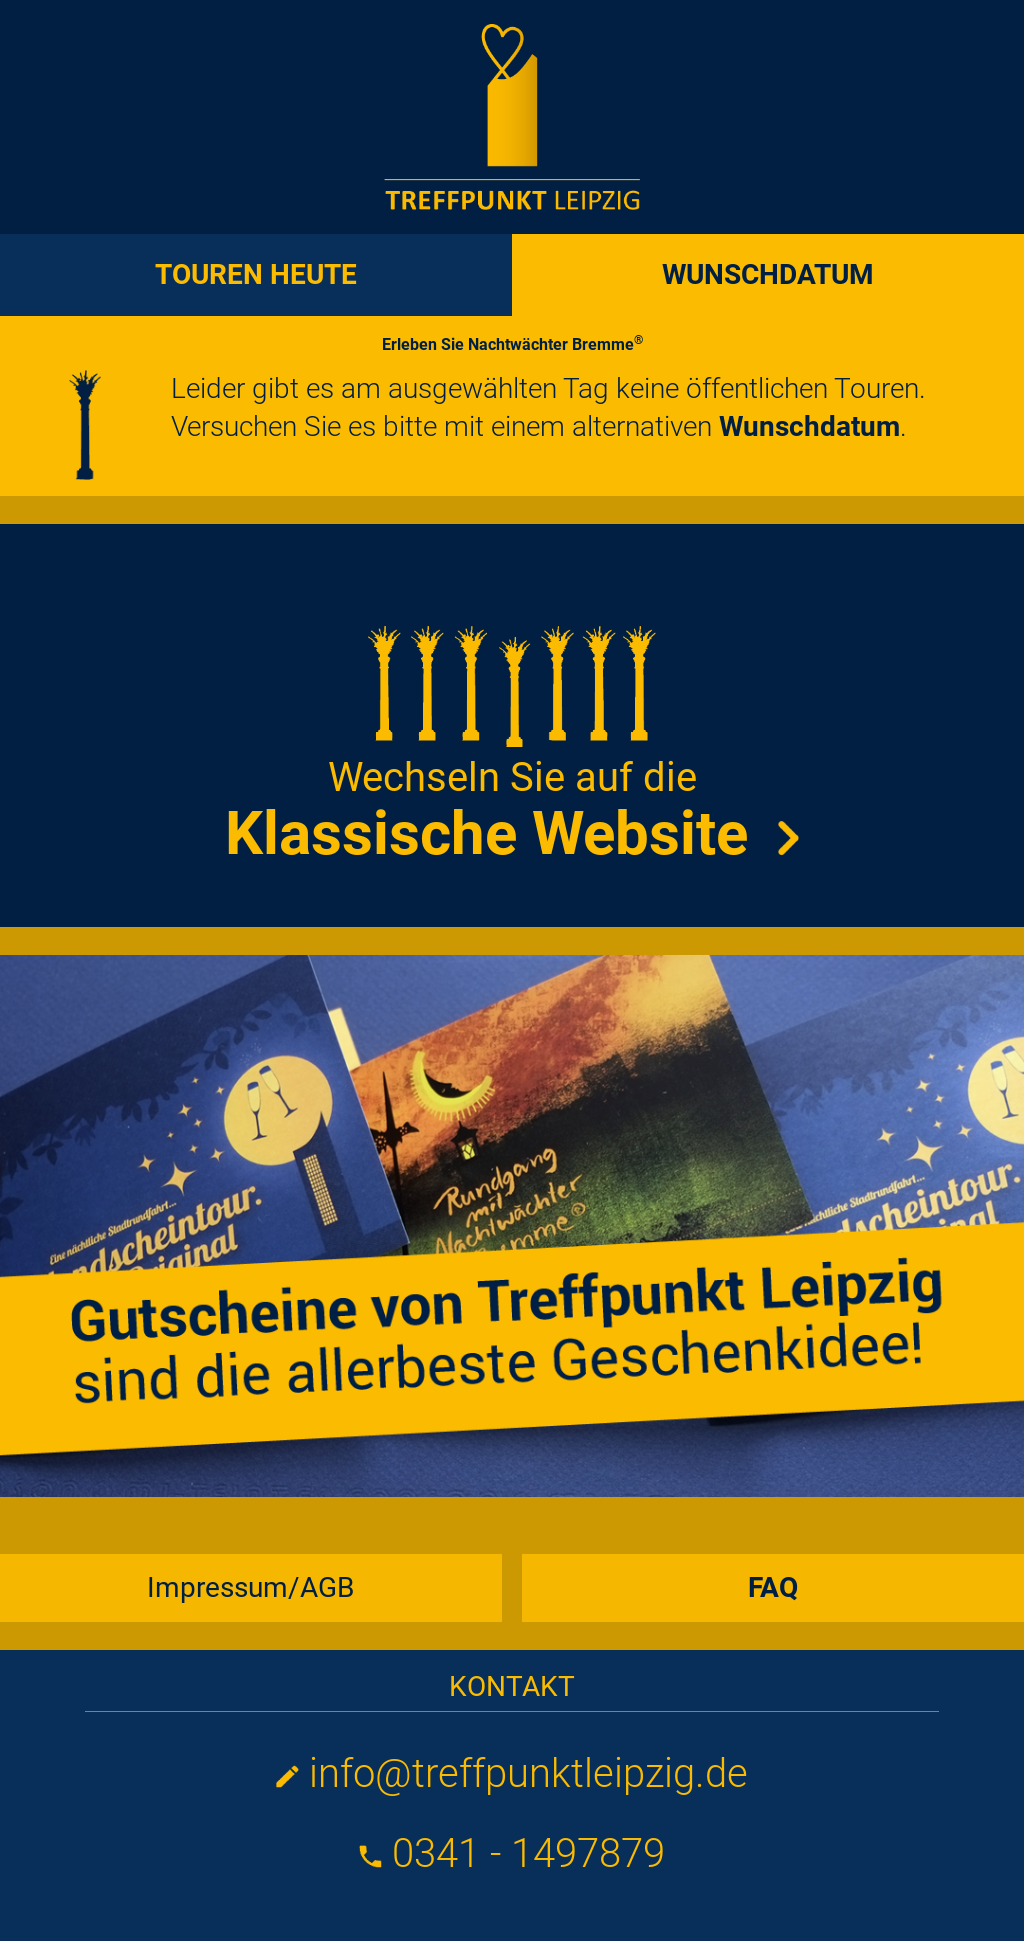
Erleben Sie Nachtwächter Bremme (512, 344)
